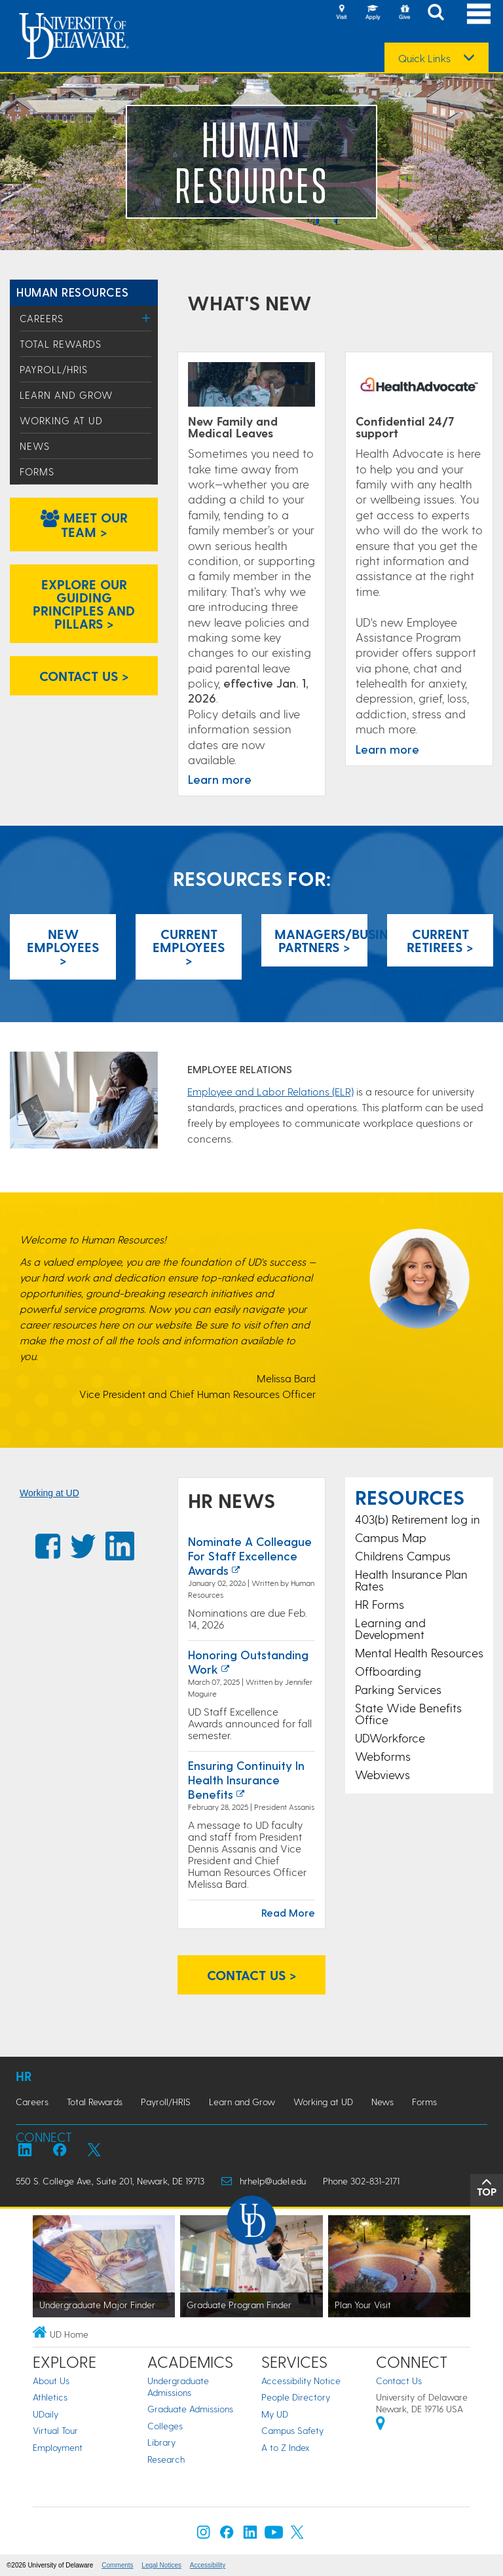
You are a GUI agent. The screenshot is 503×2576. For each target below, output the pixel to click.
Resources (409, 1497)
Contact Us (399, 2380)
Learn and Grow (66, 395)
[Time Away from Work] (251, 385)
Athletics (50, 2396)
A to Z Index (285, 2447)
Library (161, 2442)
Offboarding (388, 1671)
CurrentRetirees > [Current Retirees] (440, 940)
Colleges (165, 2425)
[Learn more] (419, 385)
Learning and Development (390, 1628)
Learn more (387, 749)
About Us (51, 2380)
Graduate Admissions (190, 2408)
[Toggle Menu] (146, 318)
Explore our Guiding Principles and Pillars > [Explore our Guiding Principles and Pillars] (84, 603)
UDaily (45, 2414)
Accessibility (207, 2565)
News (35, 446)
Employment (58, 2447)
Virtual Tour (55, 2430)
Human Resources (72, 292)
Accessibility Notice (301, 2380)
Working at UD (61, 420)
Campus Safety (292, 2430)
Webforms (383, 1756)
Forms (37, 471)
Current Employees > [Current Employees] (189, 947)
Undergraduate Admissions (178, 2386)
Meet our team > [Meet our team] (84, 524)
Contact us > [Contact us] (84, 676)
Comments (117, 2565)
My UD (274, 2414)
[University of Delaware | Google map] (380, 2425)
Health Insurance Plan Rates (411, 1579)
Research (166, 2459)
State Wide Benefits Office (408, 1713)
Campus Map (390, 1537)
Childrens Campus (403, 1555)
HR (24, 2076)
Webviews (382, 1774)
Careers (42, 318)
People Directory (295, 2396)
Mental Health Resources (419, 1652)
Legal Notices (161, 2565)
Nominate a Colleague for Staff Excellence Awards (250, 1555)
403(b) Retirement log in (417, 1519)
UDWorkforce (390, 1737)
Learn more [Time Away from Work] (220, 779)
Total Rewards (61, 344)
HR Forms (379, 1604)
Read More (288, 1912)
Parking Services (398, 1689)
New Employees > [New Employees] (63, 947)
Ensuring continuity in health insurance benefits (246, 1779)
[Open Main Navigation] (479, 13)
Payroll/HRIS (54, 369)
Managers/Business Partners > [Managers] (320, 940)
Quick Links (424, 58)
